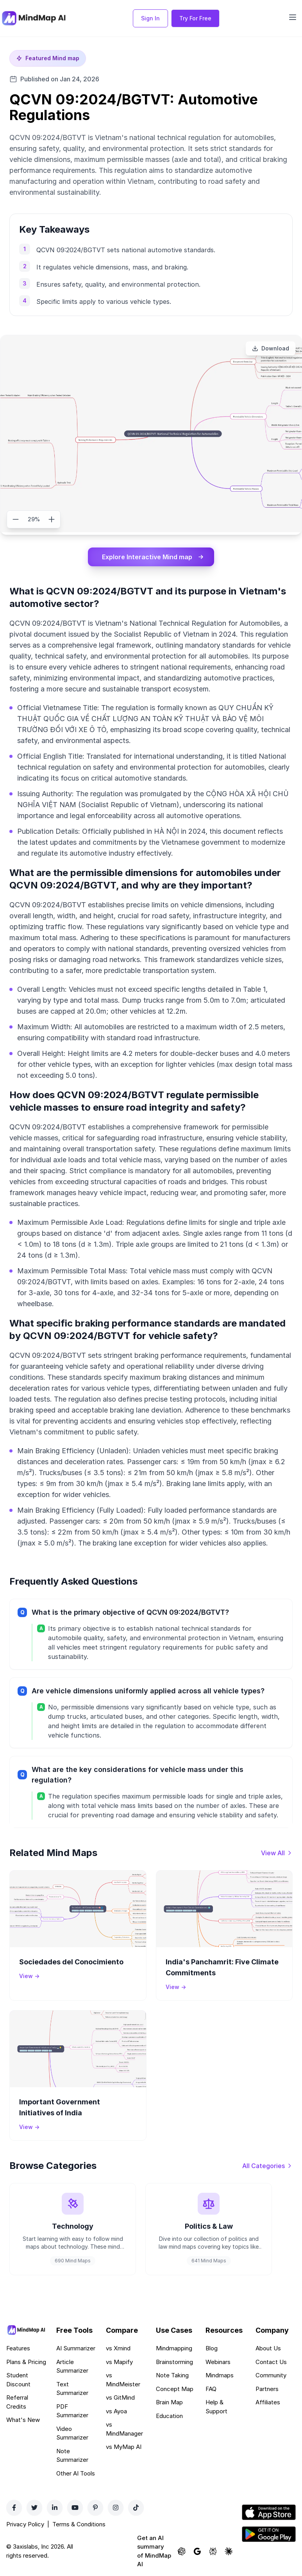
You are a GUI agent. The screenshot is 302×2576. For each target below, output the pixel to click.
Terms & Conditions (78, 2524)
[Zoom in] (52, 519)
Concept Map (174, 2389)
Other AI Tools (75, 2473)
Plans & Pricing (26, 2362)
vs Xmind (118, 2348)
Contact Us (271, 2362)
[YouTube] (75, 2507)
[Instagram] (115, 2507)
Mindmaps (220, 2375)
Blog (212, 2348)
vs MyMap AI (123, 2446)
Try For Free (195, 18)
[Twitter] (34, 2507)
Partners (267, 2389)
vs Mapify (119, 2362)
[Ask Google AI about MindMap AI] (197, 2551)
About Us (268, 2348)
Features (18, 2348)
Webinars (218, 2362)
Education (169, 2416)
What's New (23, 2419)
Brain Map (169, 2402)
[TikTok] (136, 2507)
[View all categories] (267, 2165)
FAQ (211, 2389)
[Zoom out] (16, 519)
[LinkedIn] (55, 2507)
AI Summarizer (75, 2348)
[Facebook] (14, 2507)
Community (271, 2375)
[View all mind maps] (277, 1853)
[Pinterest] (95, 2507)
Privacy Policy (25, 2524)
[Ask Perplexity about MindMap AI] (213, 2551)
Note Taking (172, 2375)
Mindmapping (174, 2348)
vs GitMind (120, 2397)
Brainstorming (174, 2362)
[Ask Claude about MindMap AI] (229, 2551)
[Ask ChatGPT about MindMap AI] (182, 2551)
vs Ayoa (116, 2411)
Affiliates (268, 2402)
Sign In (150, 18)
